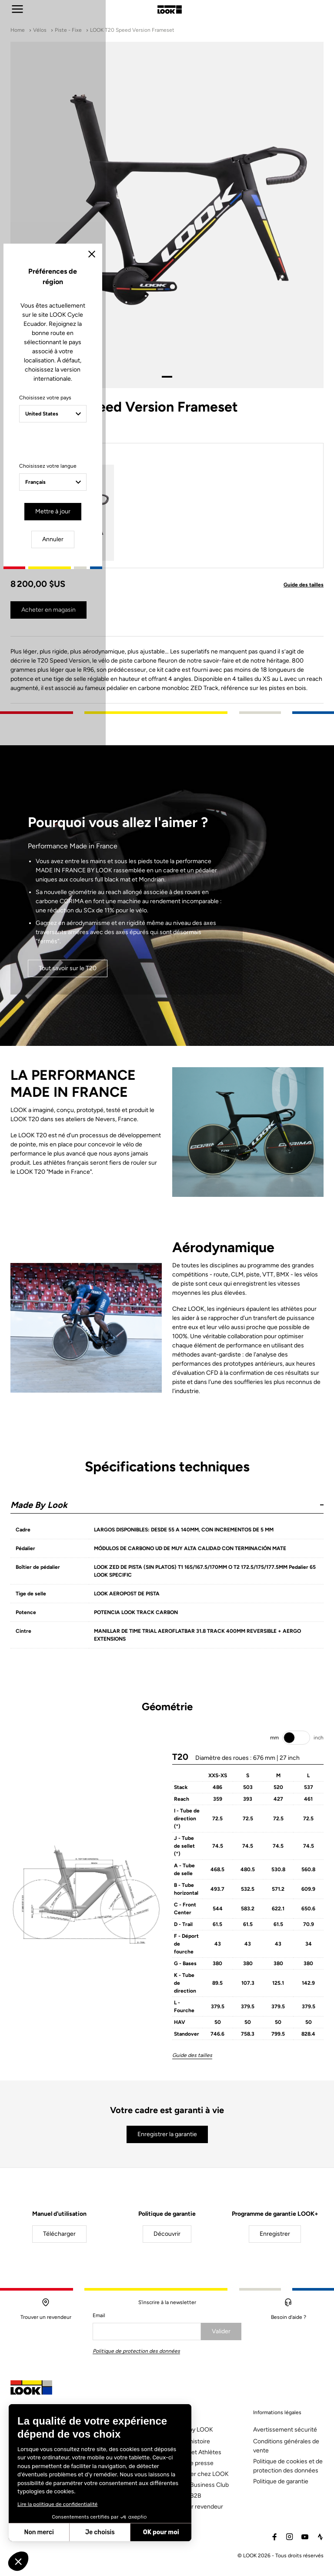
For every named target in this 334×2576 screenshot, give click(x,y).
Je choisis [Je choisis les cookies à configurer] (100, 2532)
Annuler (199, 1366)
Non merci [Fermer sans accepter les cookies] (38, 2532)
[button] (18, 2561)
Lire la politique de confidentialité (57, 2504)
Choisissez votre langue (95, 1323)
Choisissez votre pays (92, 1263)
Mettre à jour (141, 1366)
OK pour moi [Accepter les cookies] (161, 2532)
